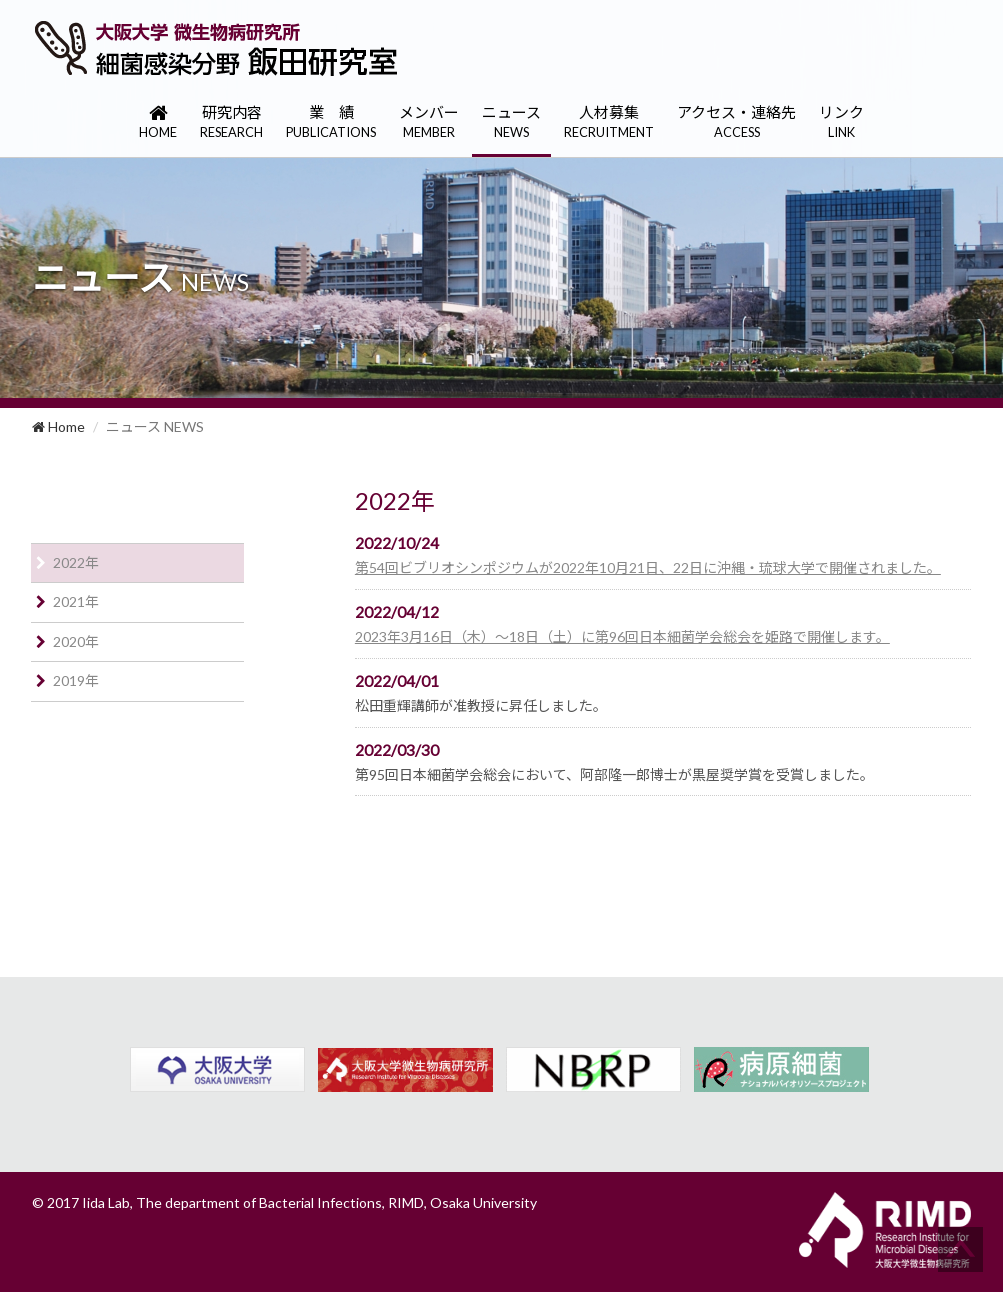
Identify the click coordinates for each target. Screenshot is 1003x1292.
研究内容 (231, 122)
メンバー (429, 122)
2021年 (76, 601)
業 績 (331, 122)
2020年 (76, 641)
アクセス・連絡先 (736, 122)
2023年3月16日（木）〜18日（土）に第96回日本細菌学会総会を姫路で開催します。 (622, 636)
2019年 (76, 680)
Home (58, 426)
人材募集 (609, 122)
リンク (841, 122)
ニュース (511, 122)
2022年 (76, 562)
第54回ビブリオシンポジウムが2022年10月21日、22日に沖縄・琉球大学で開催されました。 (648, 567)
